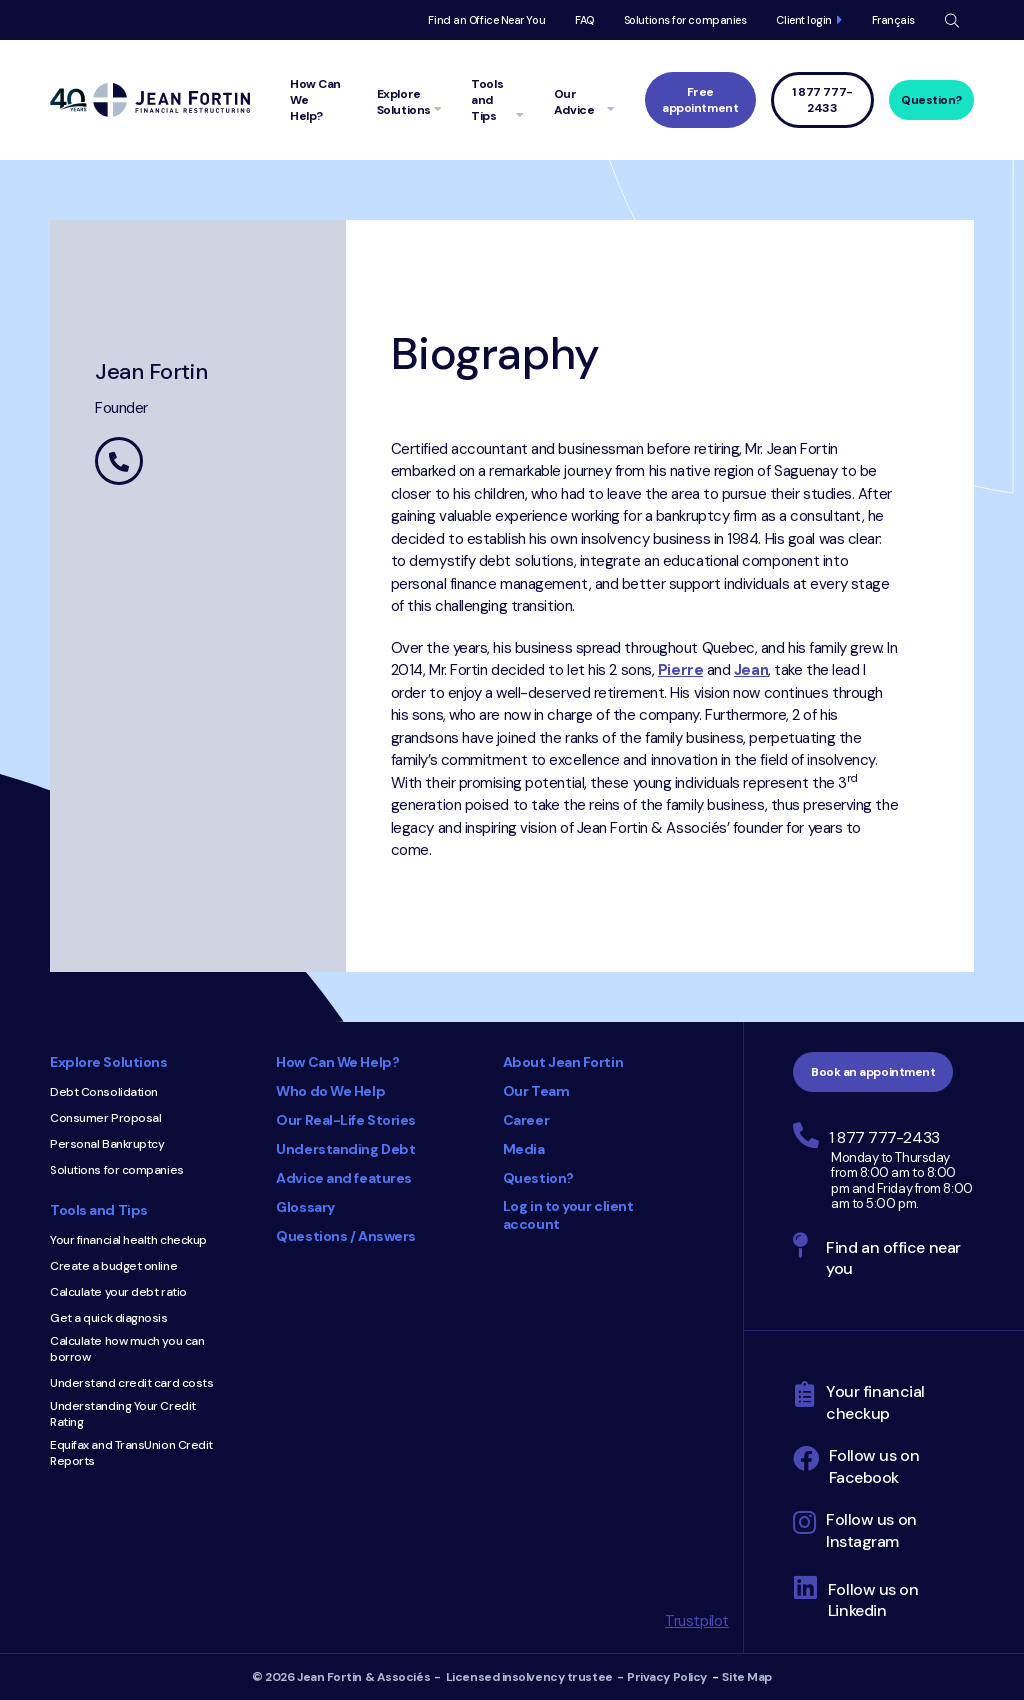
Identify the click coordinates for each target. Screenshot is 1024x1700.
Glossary (305, 1207)
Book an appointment (873, 1072)
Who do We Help (330, 1091)
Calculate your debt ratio (118, 1292)
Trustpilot (697, 1621)
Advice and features (343, 1178)
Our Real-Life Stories (346, 1120)
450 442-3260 (119, 461)
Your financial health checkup (128, 1240)
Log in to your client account (568, 1215)
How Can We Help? (337, 1062)
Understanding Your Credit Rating (123, 1414)
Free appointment (700, 100)
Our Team (536, 1091)
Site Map (746, 1677)
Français (893, 20)
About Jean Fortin (563, 1062)
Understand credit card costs (131, 1383)
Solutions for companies (685, 20)
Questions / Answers (345, 1236)
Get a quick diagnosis (109, 1318)
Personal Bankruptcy (107, 1144)
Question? (931, 100)
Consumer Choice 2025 (472, 1345)
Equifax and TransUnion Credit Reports (131, 1453)
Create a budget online (113, 1266)
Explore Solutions (108, 1062)
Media (524, 1149)
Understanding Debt (345, 1149)
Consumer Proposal (105, 1118)
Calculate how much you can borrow (127, 1349)
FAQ (584, 20)
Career (526, 1120)
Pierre (680, 670)
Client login (804, 20)
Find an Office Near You (486, 20)
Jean (751, 670)
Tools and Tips (99, 1210)
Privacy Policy (667, 1677)
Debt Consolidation (104, 1092)
